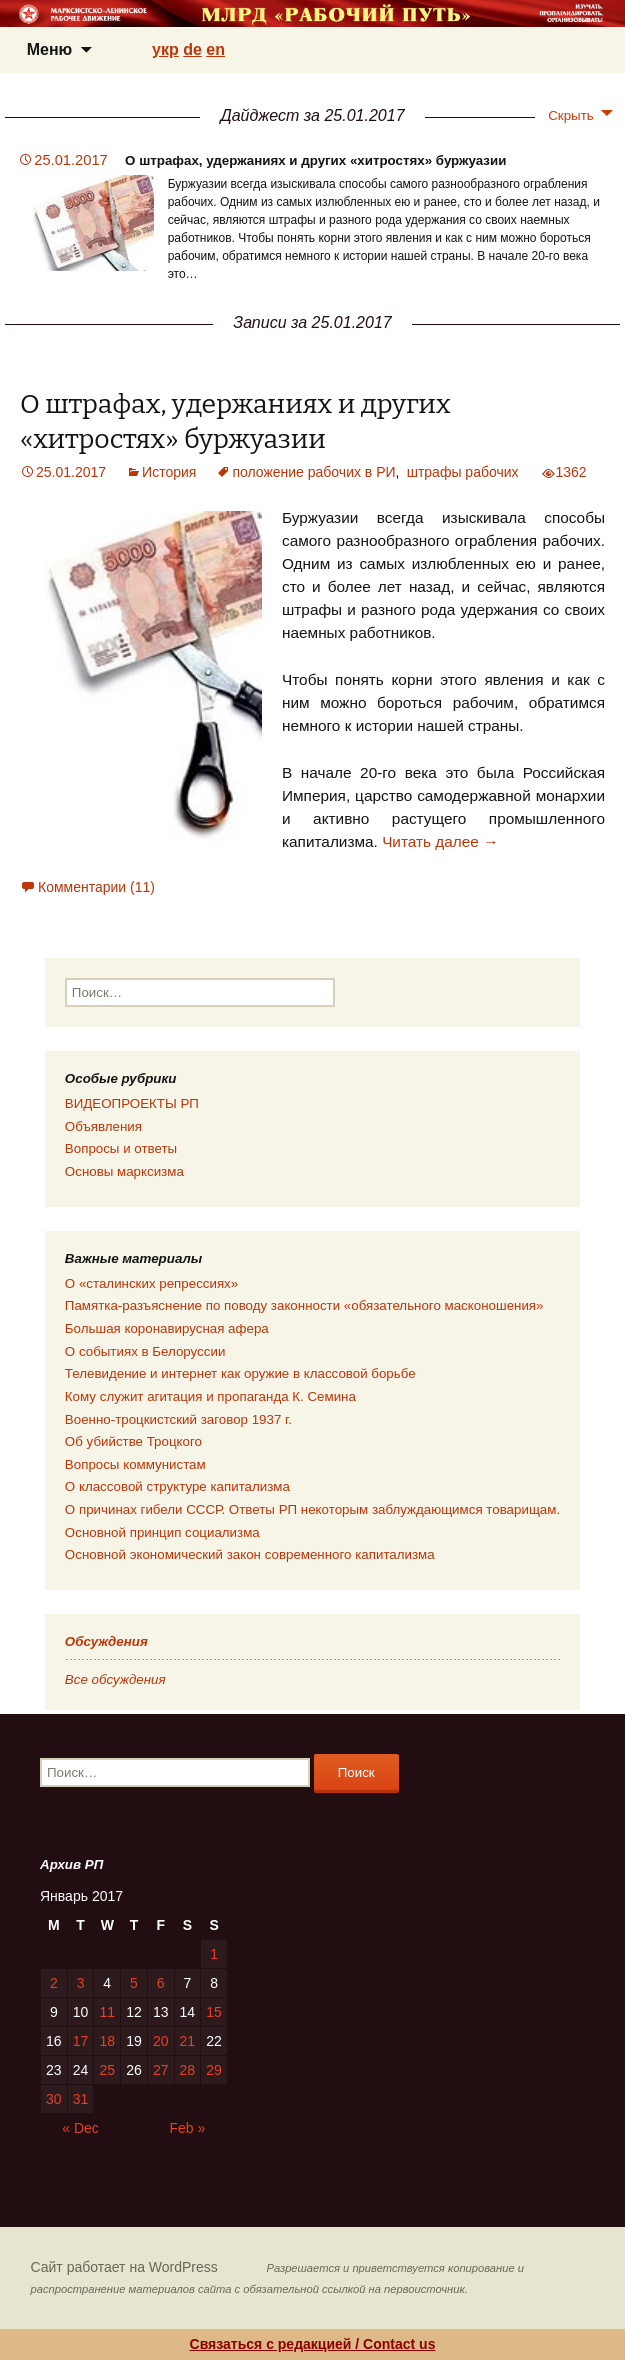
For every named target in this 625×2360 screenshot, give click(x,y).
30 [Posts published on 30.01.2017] (54, 2099)
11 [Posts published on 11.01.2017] (107, 2012)
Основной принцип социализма (162, 1532)
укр (165, 49)
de (192, 49)
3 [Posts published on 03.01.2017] (81, 1983)
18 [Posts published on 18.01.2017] (107, 2041)
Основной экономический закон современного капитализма (250, 1554)
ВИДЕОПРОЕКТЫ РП (132, 1103)
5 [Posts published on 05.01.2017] (134, 1983)
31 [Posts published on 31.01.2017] (81, 2099)
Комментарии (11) (96, 887)
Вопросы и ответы (121, 1148)
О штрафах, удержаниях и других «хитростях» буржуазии (315, 160)
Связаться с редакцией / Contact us (313, 2344)
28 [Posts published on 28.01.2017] (188, 2070)
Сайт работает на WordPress (124, 2267)
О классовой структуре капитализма (177, 1486)
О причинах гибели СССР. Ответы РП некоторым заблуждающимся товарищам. (312, 1509)
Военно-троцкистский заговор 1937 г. (178, 1419)
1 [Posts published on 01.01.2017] (214, 1954)
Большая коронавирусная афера (167, 1328)
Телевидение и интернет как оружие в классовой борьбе (240, 1373)
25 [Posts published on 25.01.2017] (107, 2070)
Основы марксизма (124, 1171)
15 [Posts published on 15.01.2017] (214, 2012)
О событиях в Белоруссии (145, 1351)
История (169, 472)
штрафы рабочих (463, 472)
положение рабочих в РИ (313, 472)
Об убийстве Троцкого (133, 1441)
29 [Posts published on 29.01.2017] (214, 2070)
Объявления (103, 1126)
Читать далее (440, 841)
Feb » (188, 2128)
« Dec (80, 2128)
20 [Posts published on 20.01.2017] (161, 2041)
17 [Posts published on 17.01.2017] (81, 2041)
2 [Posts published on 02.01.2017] (54, 1983)
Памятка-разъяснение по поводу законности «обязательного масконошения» (304, 1305)
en (215, 49)
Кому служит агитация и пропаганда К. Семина (210, 1396)
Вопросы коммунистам (135, 1464)
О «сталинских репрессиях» (151, 1283)
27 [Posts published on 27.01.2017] (161, 2070)
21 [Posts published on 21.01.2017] (188, 2041)
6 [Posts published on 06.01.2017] (161, 1983)
